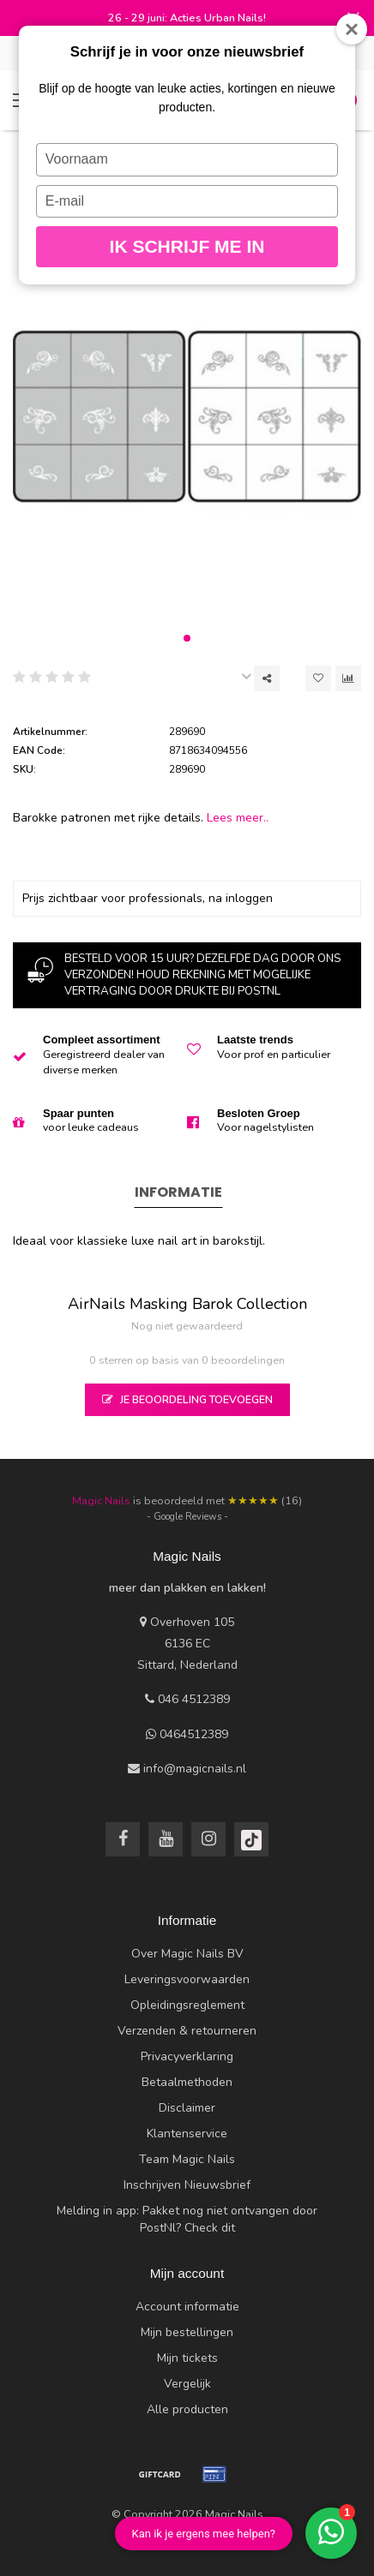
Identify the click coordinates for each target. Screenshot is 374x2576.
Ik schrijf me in (187, 246)
